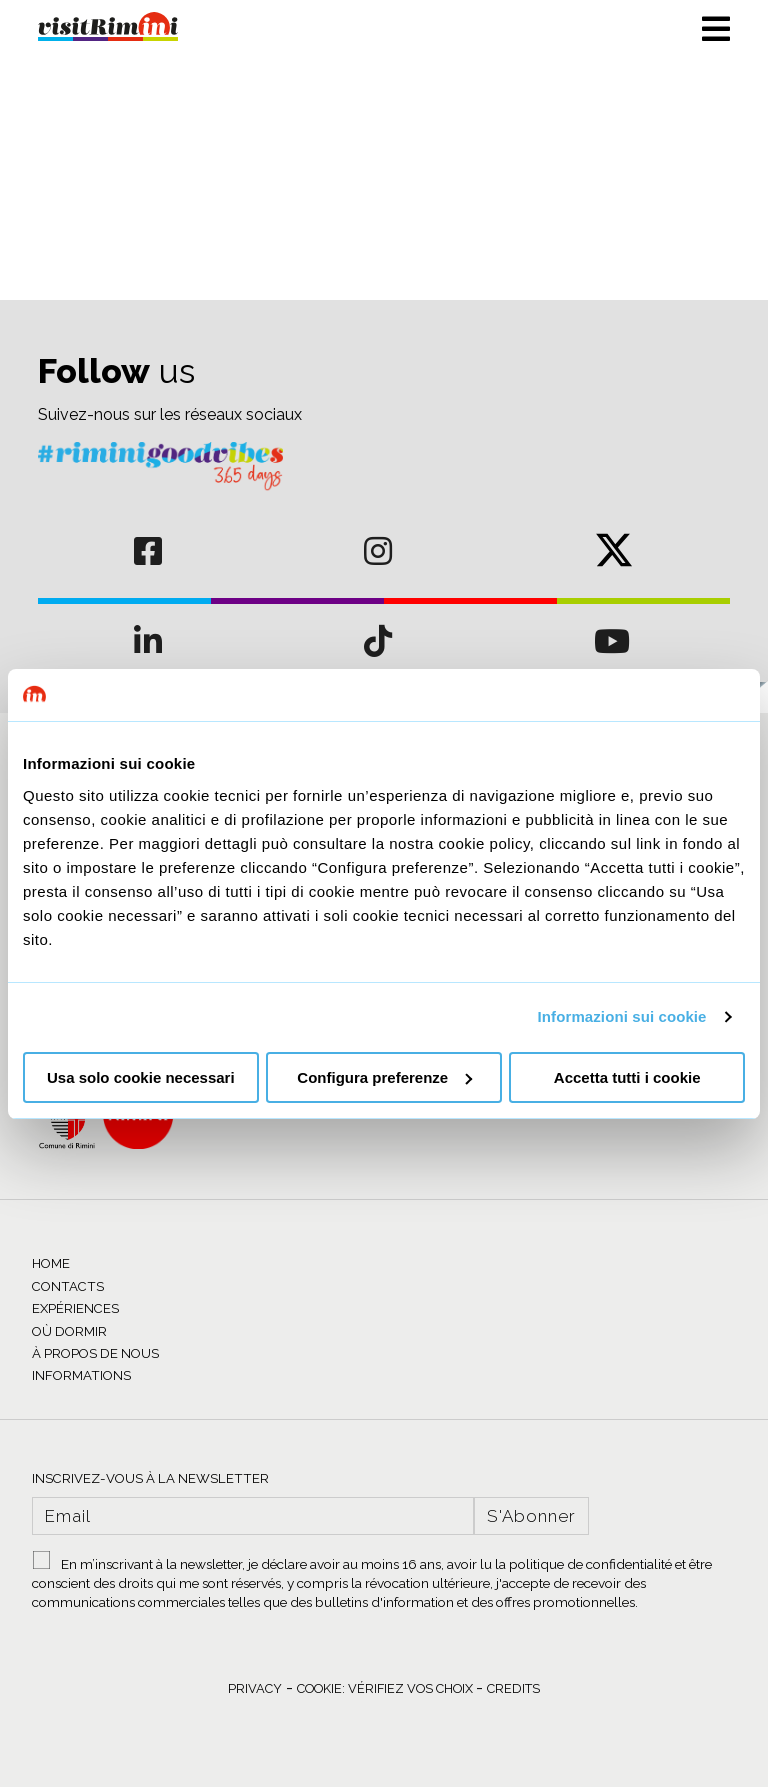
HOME (51, 1263)
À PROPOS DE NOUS (95, 1353)
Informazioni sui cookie (622, 1016)
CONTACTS (68, 1286)
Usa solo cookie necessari (141, 1077)
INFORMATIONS (81, 1375)
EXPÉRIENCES (75, 1308)
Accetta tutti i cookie (627, 1077)
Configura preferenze (384, 1077)
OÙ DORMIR (69, 1331)
